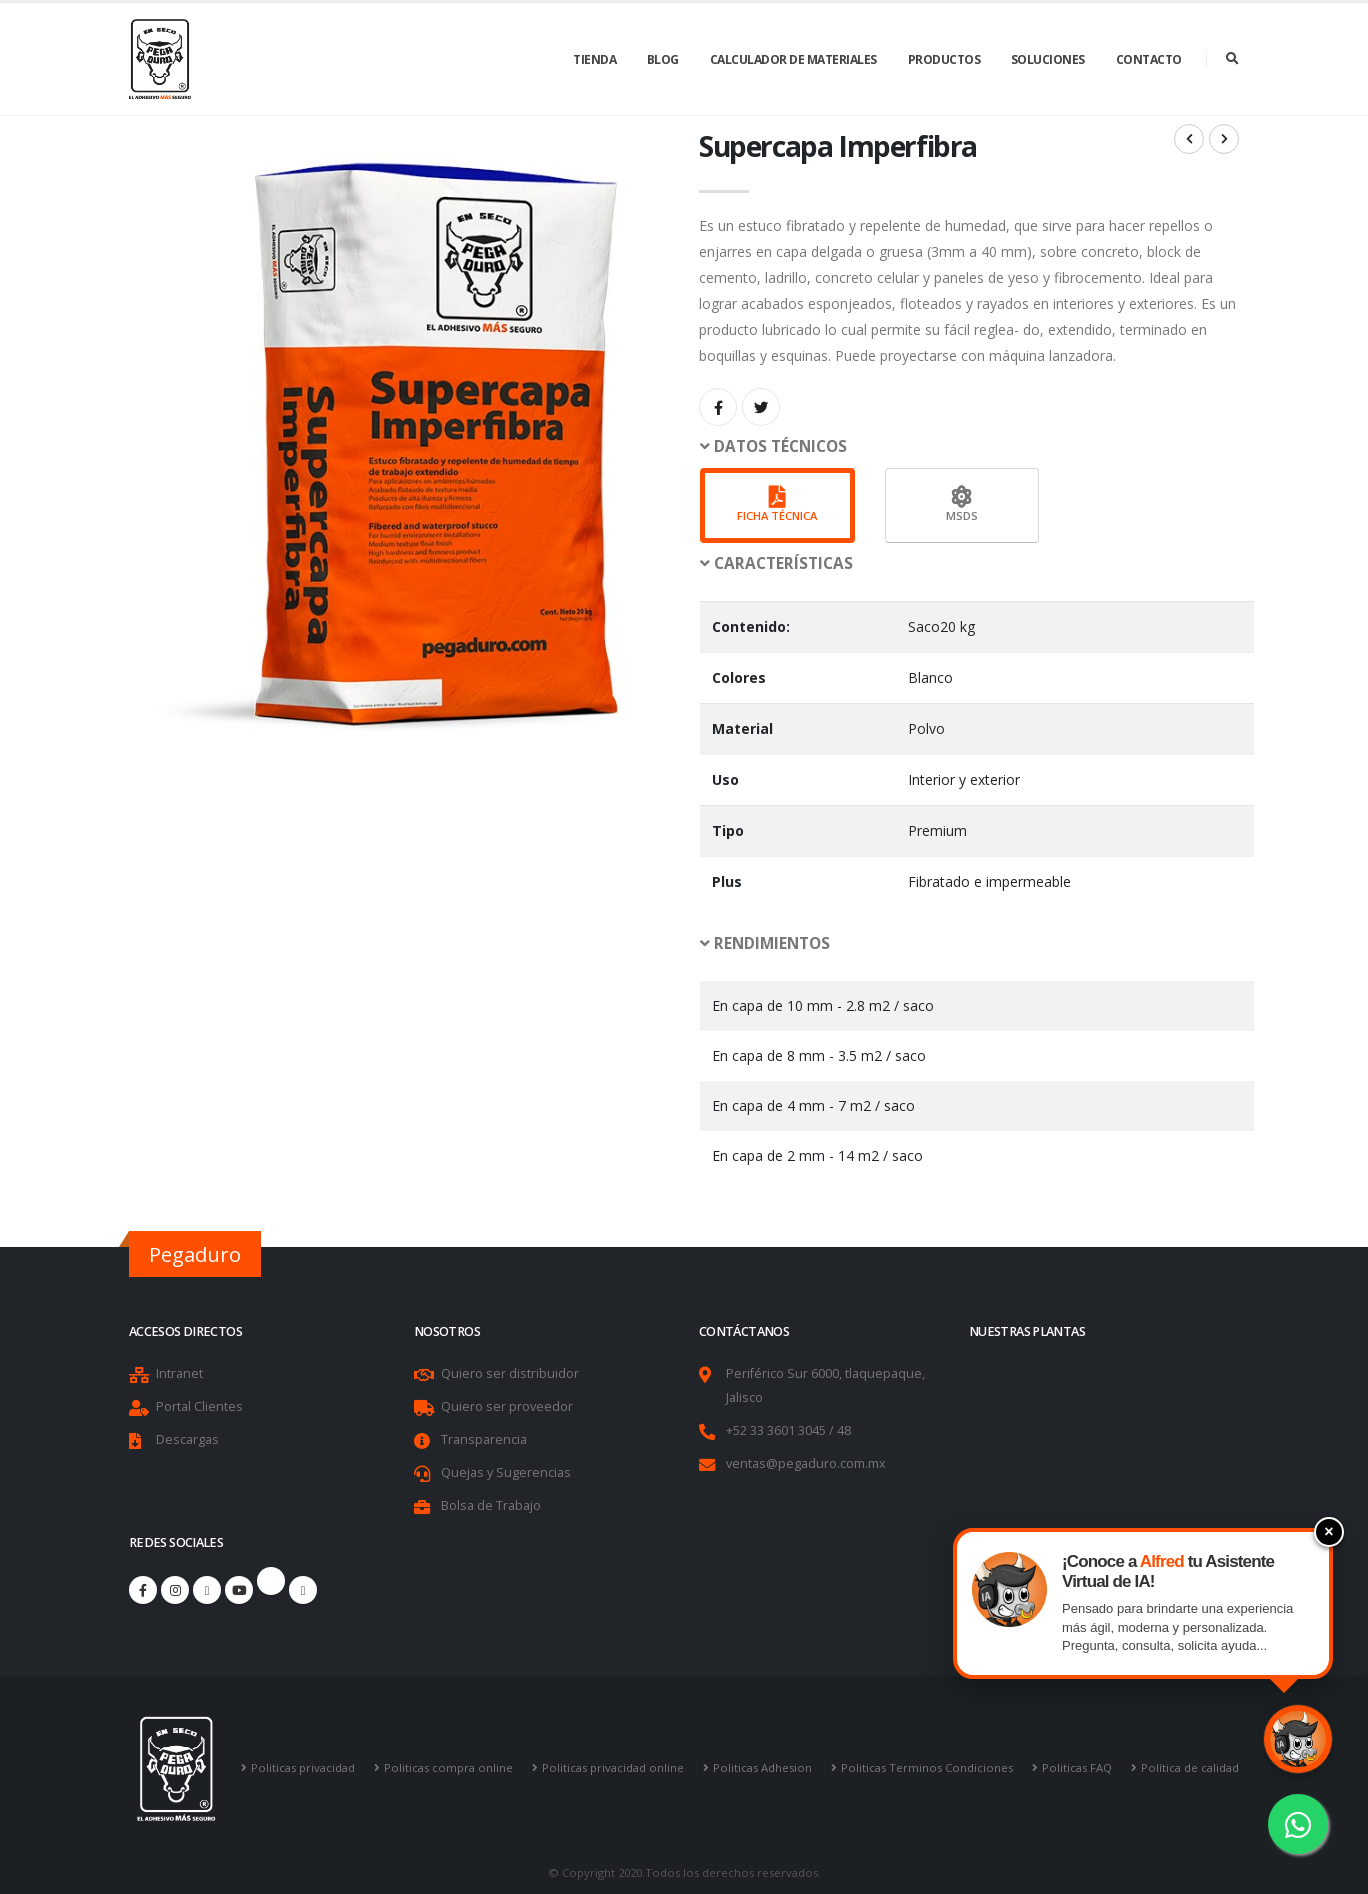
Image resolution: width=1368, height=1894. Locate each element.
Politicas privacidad (303, 1767)
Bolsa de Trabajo (491, 1505)
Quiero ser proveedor (507, 1406)
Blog (663, 59)
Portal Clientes (199, 1406)
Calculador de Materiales (793, 59)
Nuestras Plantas (1027, 1331)
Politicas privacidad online (613, 1767)
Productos (944, 59)
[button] (969, 447)
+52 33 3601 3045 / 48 (788, 1430)
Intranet (179, 1373)
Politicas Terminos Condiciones (927, 1767)
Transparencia (484, 1439)
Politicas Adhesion (762, 1767)
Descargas (187, 1439)
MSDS (962, 504)
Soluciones (1048, 59)
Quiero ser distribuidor (510, 1373)
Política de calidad (1190, 1767)
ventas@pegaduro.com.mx (806, 1463)
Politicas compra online (448, 1767)
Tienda (594, 59)
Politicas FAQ (1077, 1767)
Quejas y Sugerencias (506, 1472)
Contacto (1149, 59)
